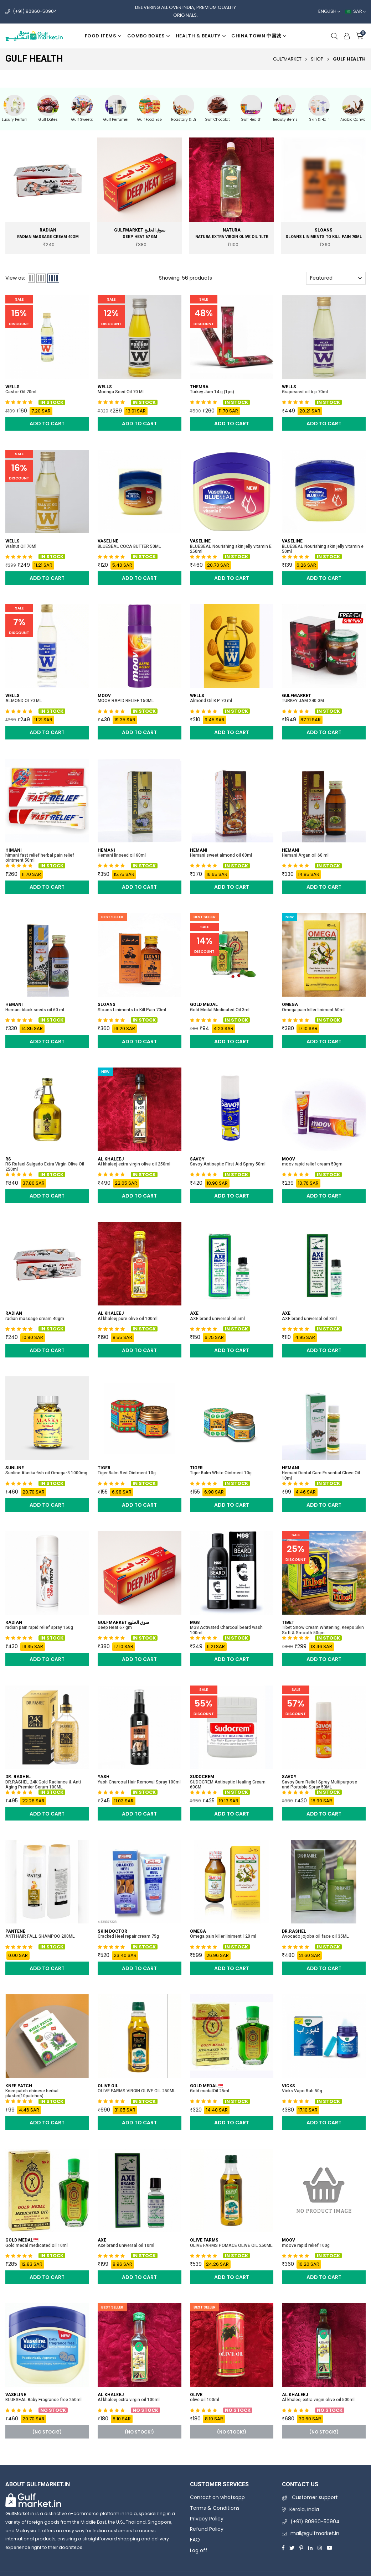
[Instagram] (320, 2547)
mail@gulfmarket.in (314, 2533)
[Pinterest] (301, 2547)
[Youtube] (330, 2547)
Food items (103, 35)
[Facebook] (283, 2547)
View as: (15, 277)
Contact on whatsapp (217, 2497)
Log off (198, 2550)
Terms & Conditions (214, 2508)
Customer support (310, 2497)
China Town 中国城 (258, 35)
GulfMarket (287, 59)
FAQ (195, 2539)
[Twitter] (291, 2547)
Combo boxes (148, 35)
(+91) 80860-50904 (35, 11)
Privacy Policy (206, 2518)
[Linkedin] (310, 2547)
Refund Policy (206, 2529)
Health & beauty (201, 35)
